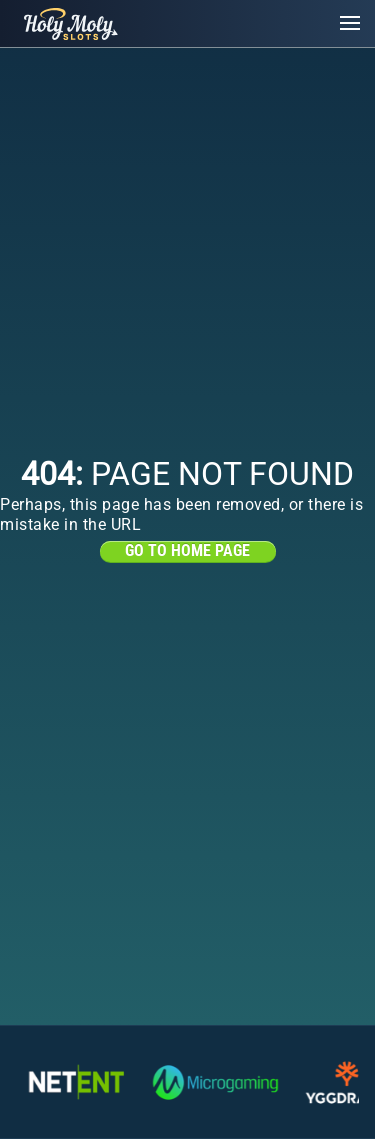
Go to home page (187, 550)
